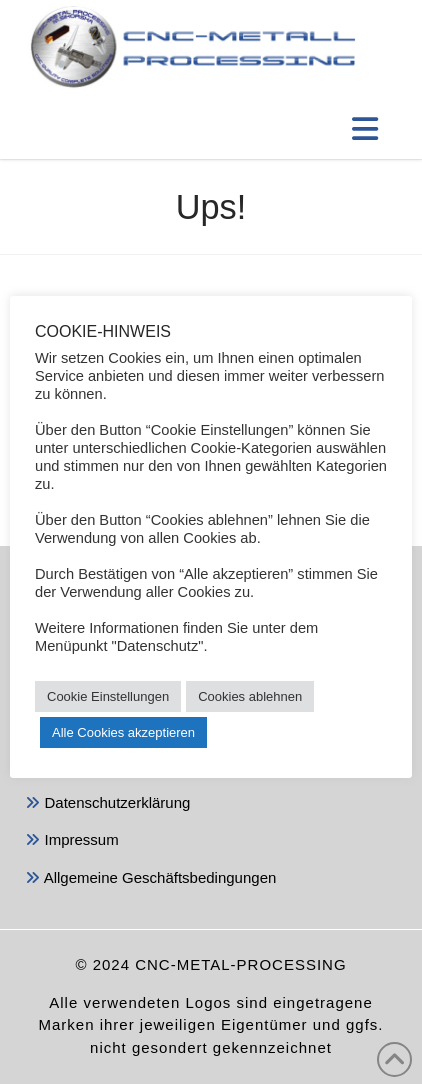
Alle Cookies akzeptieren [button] (123, 732)
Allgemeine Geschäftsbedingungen (150, 879)
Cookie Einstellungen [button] (108, 696)
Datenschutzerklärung (107, 804)
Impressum (71, 841)
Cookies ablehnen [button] (250, 696)
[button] (365, 129)
